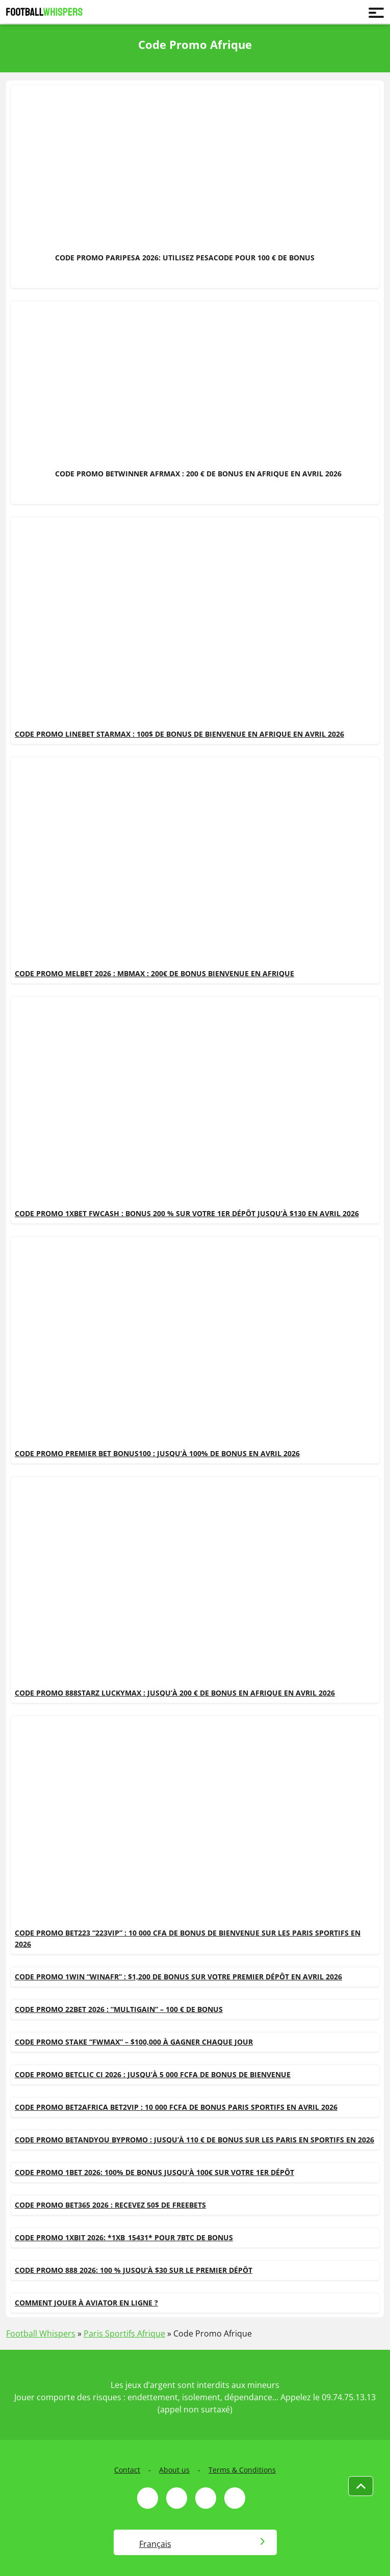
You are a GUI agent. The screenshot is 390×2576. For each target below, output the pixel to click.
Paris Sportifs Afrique (124, 2333)
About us (174, 2470)
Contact (127, 2470)
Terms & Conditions (242, 2470)
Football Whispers (40, 2333)
